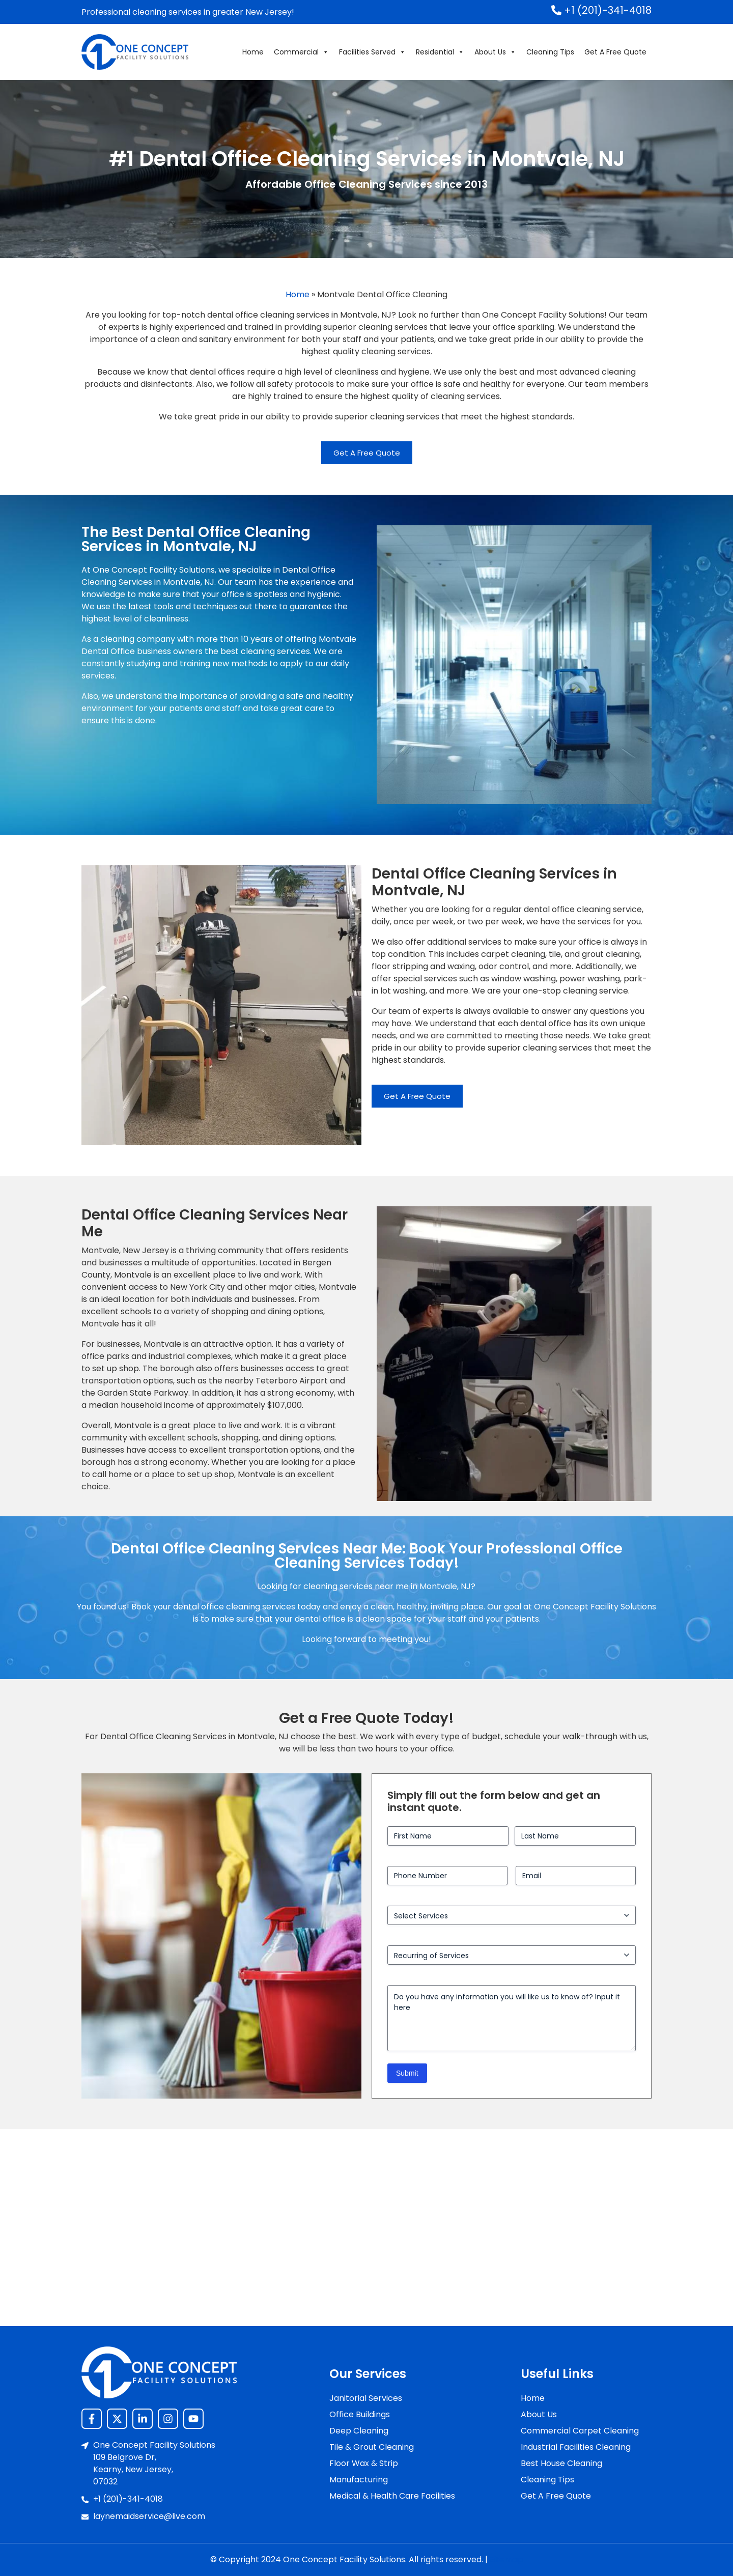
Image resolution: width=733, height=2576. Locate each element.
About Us (495, 52)
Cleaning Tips (550, 52)
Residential (440, 52)
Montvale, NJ (445, 1586)
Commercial (301, 52)
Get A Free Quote (615, 52)
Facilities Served (372, 52)
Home (253, 52)
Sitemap (506, 2559)
